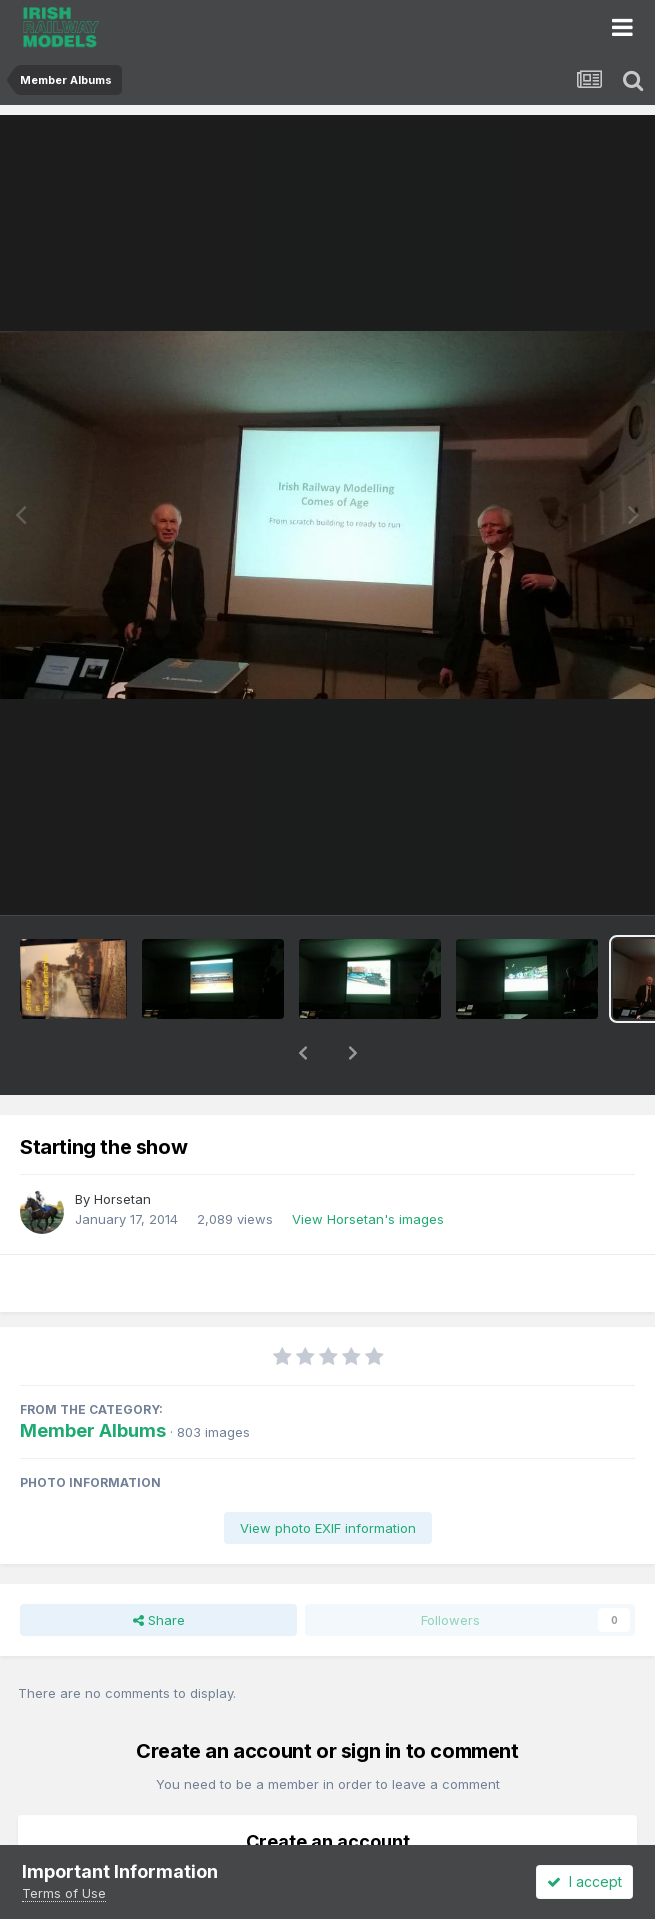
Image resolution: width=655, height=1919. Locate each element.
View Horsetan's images (368, 1167)
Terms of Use (64, 1893)
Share (159, 1568)
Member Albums (93, 1378)
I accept (584, 1881)
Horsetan (122, 1147)
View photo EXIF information (328, 1476)
